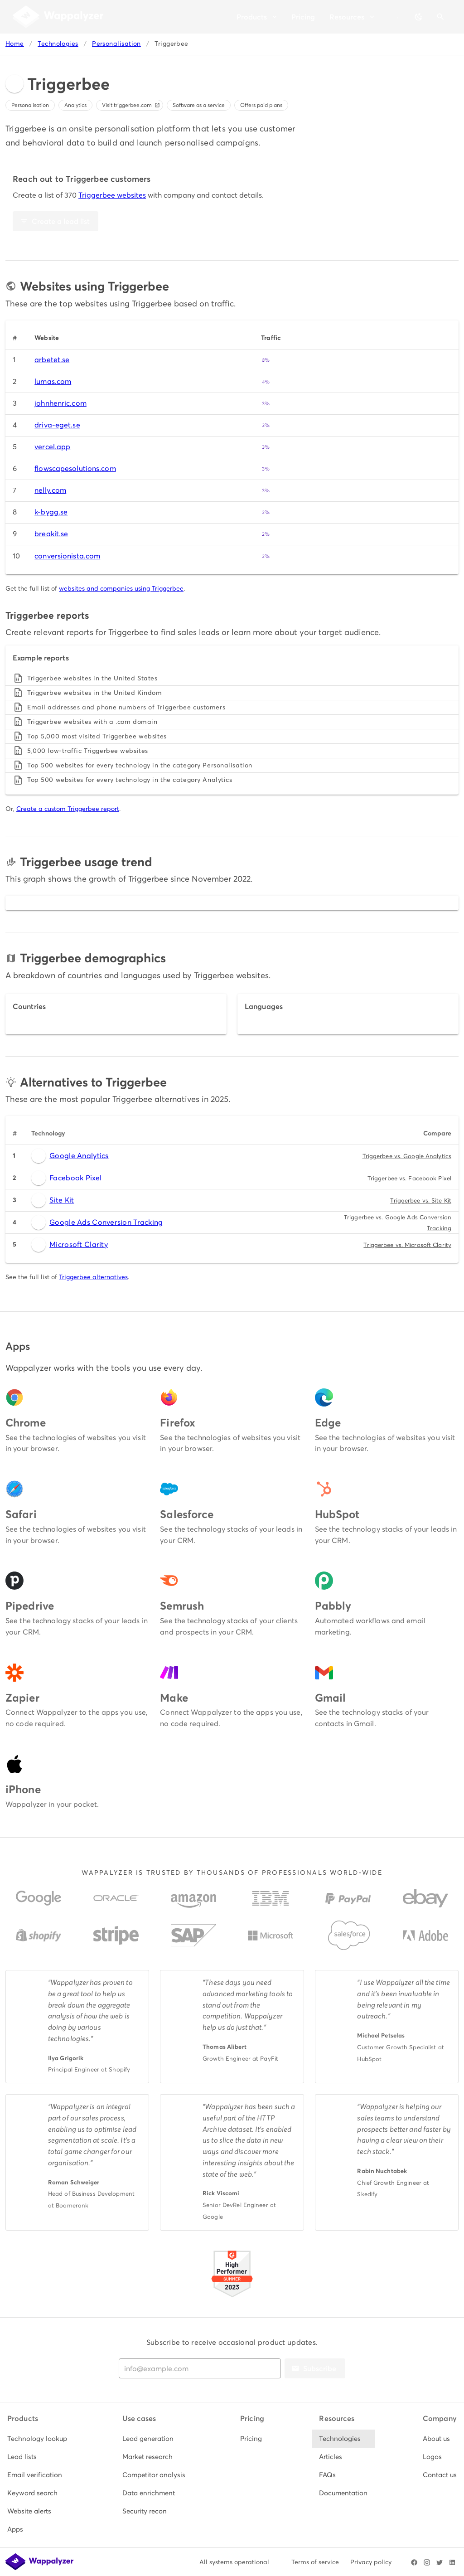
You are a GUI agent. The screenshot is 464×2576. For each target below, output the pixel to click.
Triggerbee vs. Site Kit (420, 1200)
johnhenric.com (60, 403)
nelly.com (50, 490)
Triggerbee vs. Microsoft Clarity (407, 1245)
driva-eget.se (57, 425)
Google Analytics (70, 1156)
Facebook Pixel (66, 1178)
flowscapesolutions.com (75, 468)
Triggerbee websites (112, 194)
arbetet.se (51, 359)
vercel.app (52, 446)
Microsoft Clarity (69, 1244)
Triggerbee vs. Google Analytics (407, 1156)
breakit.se (51, 533)
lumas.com (52, 381)
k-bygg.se (51, 512)
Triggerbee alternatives (93, 1277)
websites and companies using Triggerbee (121, 588)
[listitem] (37, 2439)
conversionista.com (67, 556)
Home (14, 44)
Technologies (58, 44)
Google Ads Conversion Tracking (97, 1222)
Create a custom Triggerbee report (67, 809)
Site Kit (52, 1200)
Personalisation (116, 44)
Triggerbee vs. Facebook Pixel (409, 1178)
